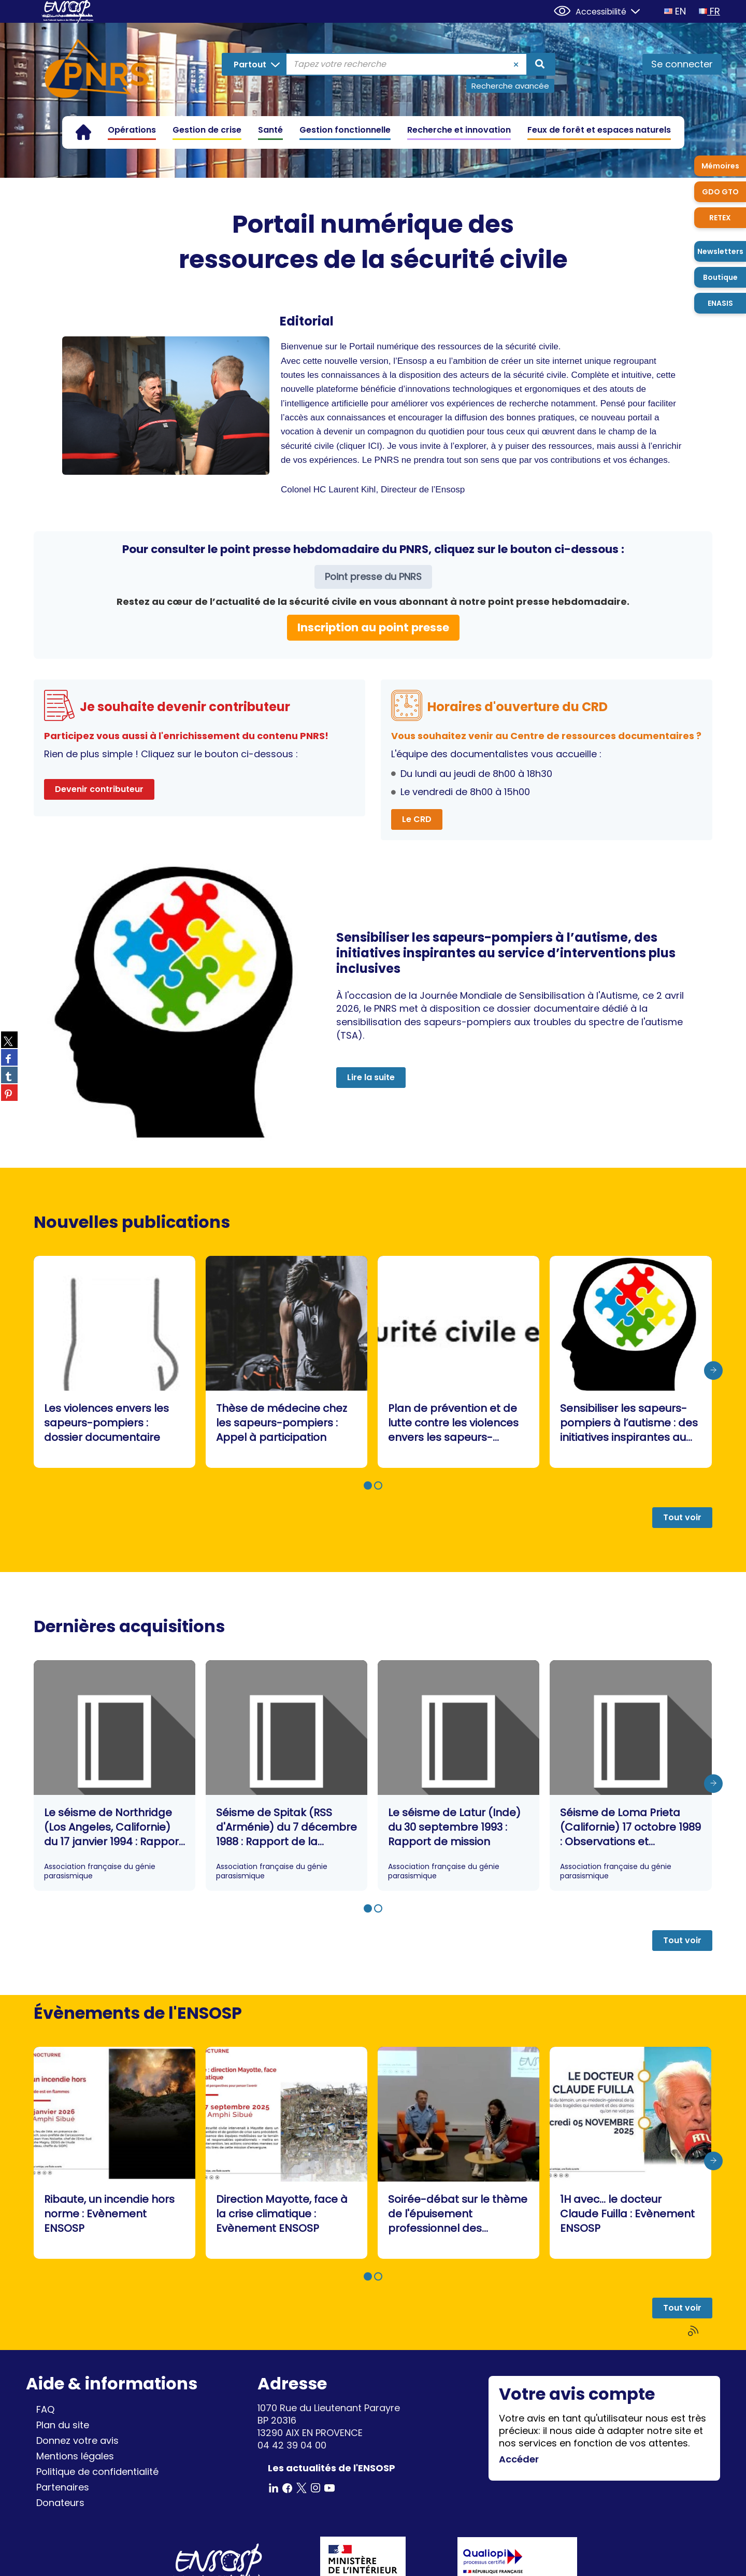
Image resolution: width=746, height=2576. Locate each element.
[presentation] (713, 1370)
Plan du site (62, 2424)
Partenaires (62, 2487)
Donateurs (60, 2502)
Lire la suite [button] (371, 1077)
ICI (373, 446)
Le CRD (417, 819)
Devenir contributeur (99, 789)
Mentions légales (75, 2456)
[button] (368, 1485)
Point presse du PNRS (373, 576)
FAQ (45, 2409)
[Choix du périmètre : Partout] (256, 64)
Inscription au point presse (373, 627)
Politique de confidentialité (97, 2471)
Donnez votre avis (77, 2440)
